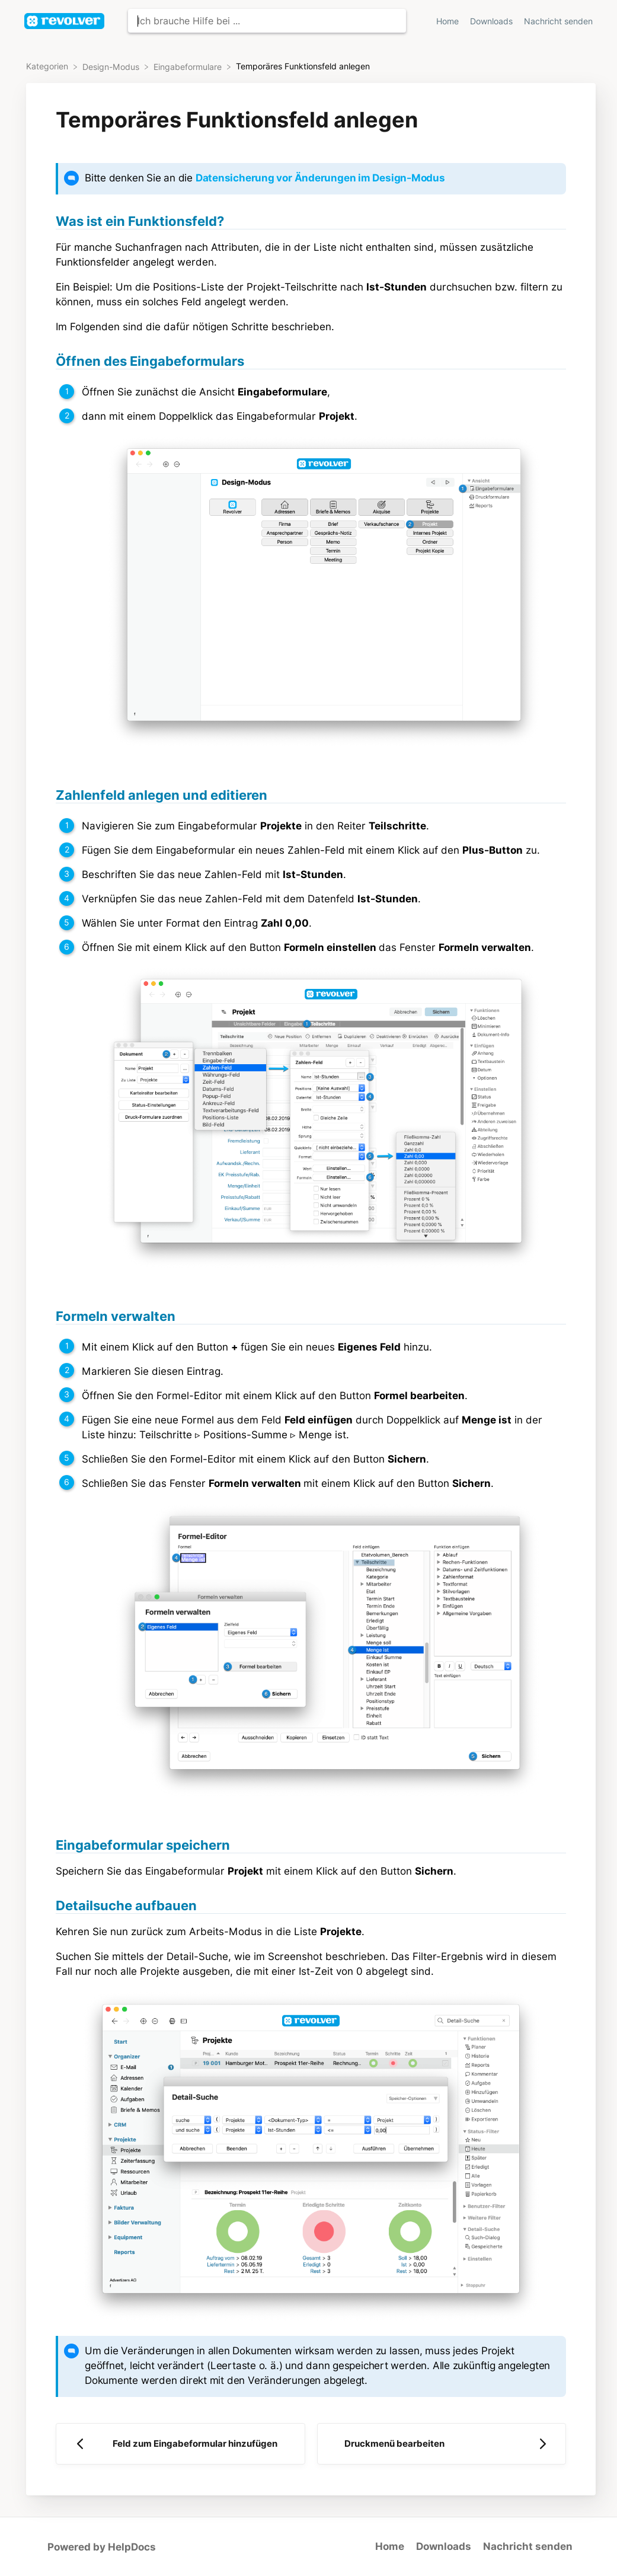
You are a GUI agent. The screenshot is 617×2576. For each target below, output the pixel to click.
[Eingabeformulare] (189, 66)
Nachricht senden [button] (558, 21)
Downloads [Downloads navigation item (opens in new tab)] (492, 21)
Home (389, 2546)
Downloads (443, 2546)
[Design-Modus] (112, 66)
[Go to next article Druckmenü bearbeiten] (442, 2444)
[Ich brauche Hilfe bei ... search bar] (267, 21)
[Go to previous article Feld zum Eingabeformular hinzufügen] (180, 2444)
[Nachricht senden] (558, 21)
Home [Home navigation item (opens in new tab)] (448, 21)
